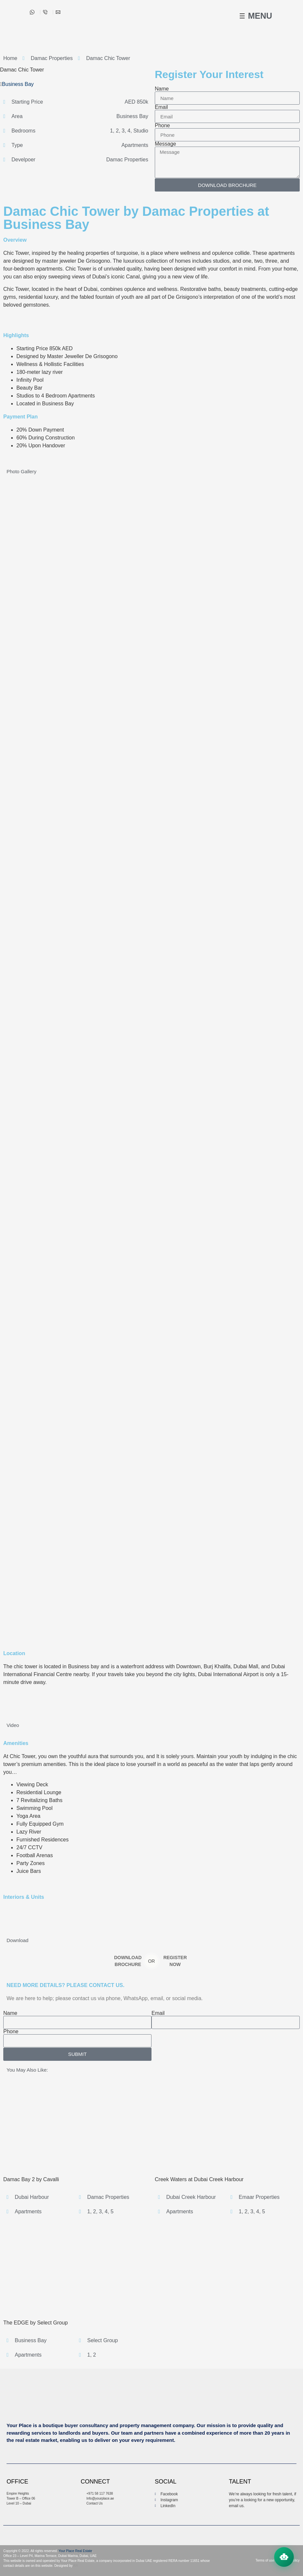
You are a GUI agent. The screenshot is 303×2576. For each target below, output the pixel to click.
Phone (162, 125)
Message (165, 144)
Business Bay (18, 84)
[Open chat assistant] (284, 2557)
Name (162, 88)
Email (161, 107)
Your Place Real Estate (75, 2551)
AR (75, 2565)
